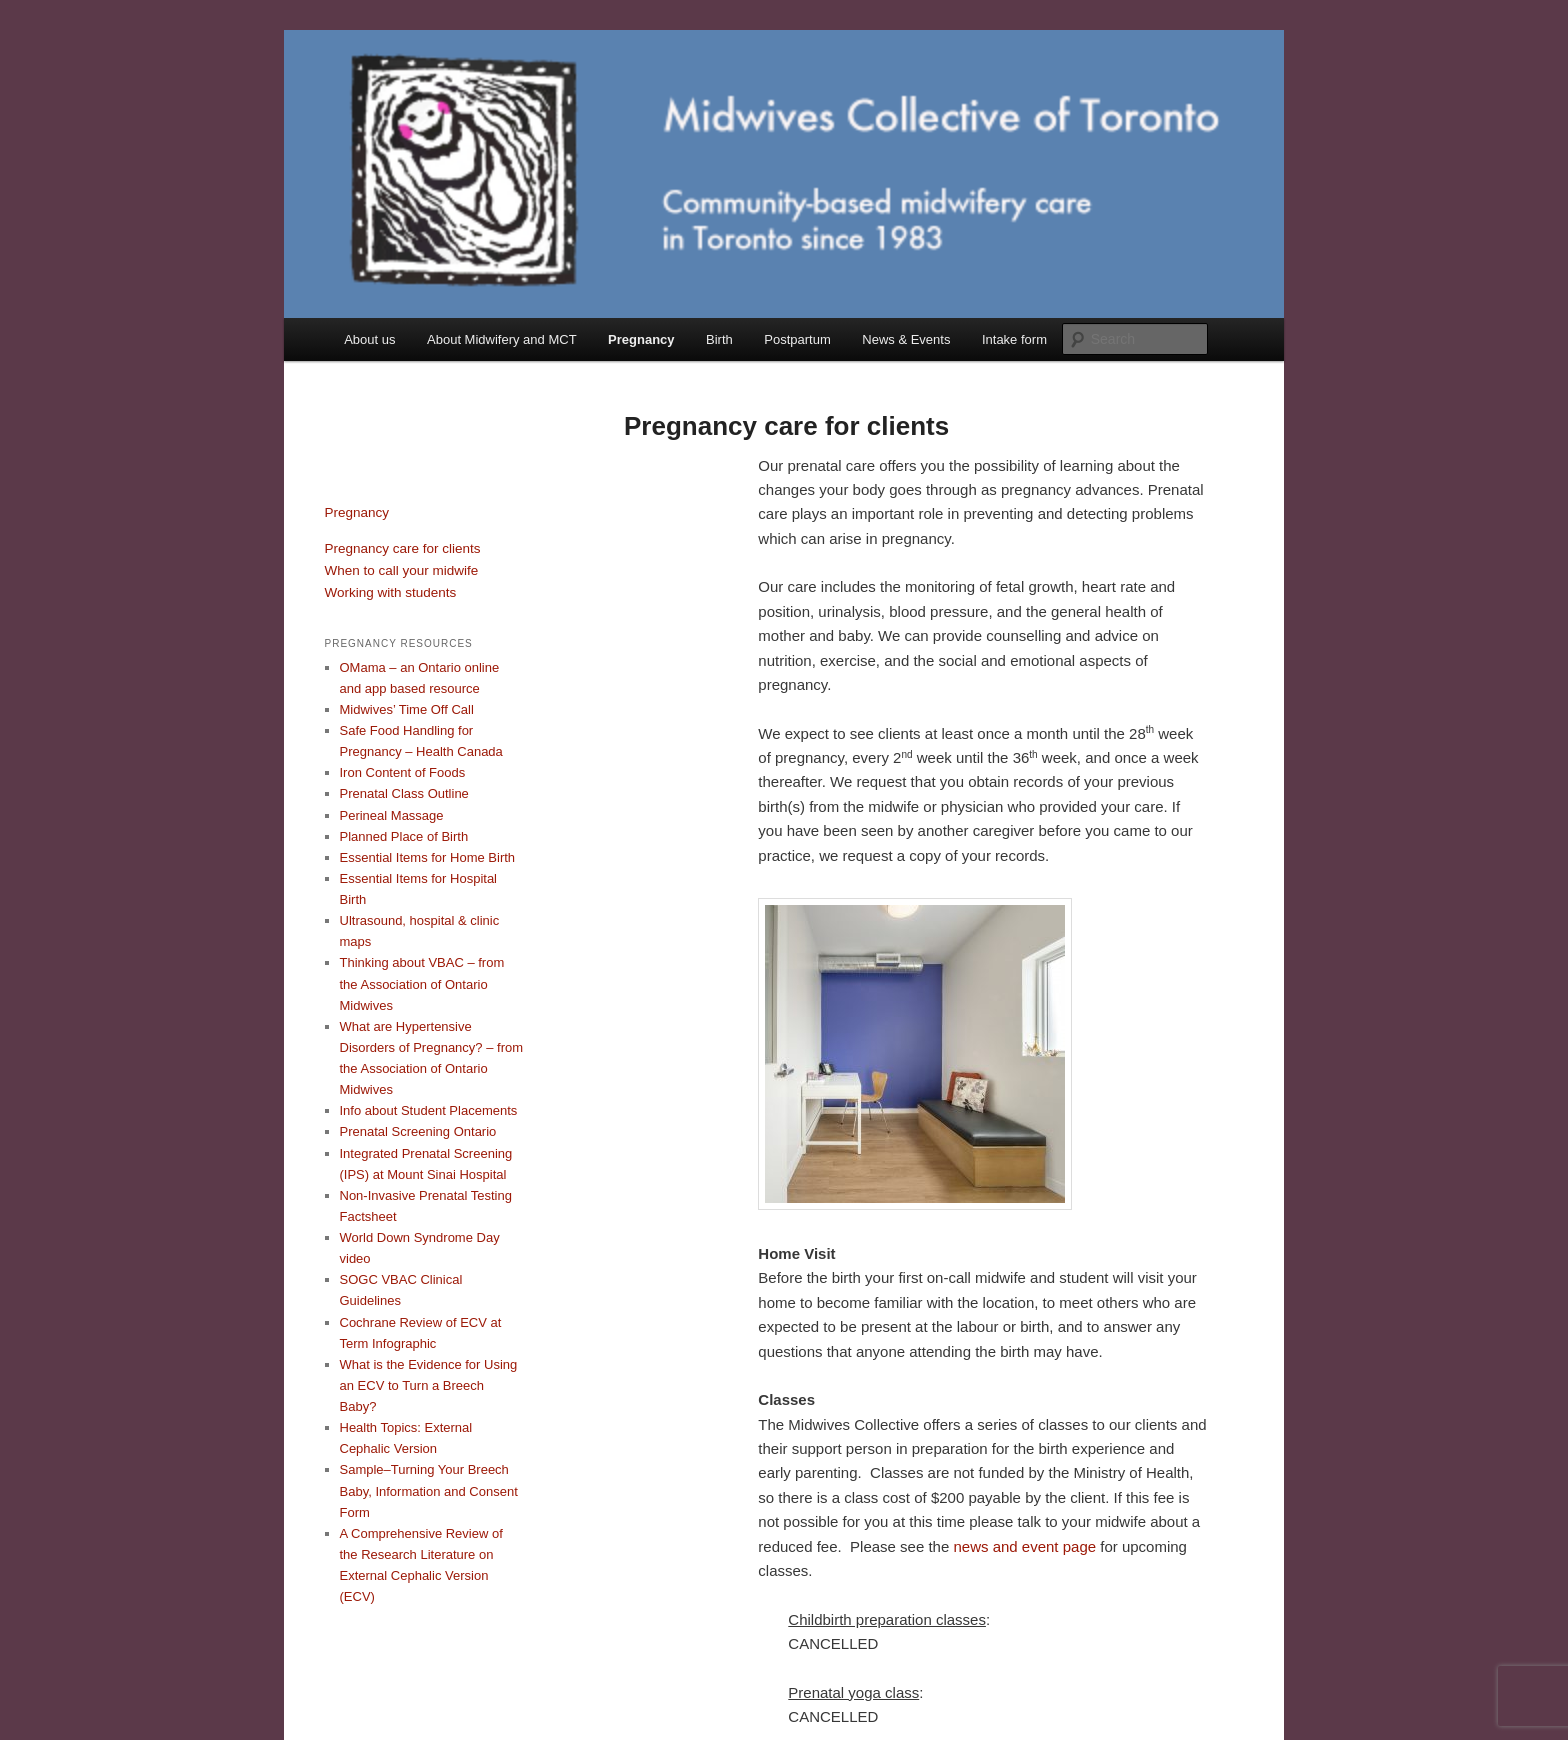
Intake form (1014, 339)
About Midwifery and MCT (502, 339)
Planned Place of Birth (404, 836)
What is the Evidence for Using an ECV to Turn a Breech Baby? (429, 1385)
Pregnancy (641, 339)
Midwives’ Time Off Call (407, 709)
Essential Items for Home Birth (428, 857)
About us (369, 339)
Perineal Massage (392, 815)
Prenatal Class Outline (404, 793)
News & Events (906, 339)
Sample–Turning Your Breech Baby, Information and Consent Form (429, 1490)
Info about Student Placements (429, 1110)
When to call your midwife (402, 570)
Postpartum (797, 339)
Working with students (391, 592)
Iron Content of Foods (403, 772)
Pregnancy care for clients (403, 548)
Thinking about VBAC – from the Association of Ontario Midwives (422, 983)
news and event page (1024, 1546)
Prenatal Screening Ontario (418, 1131)
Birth (719, 339)
